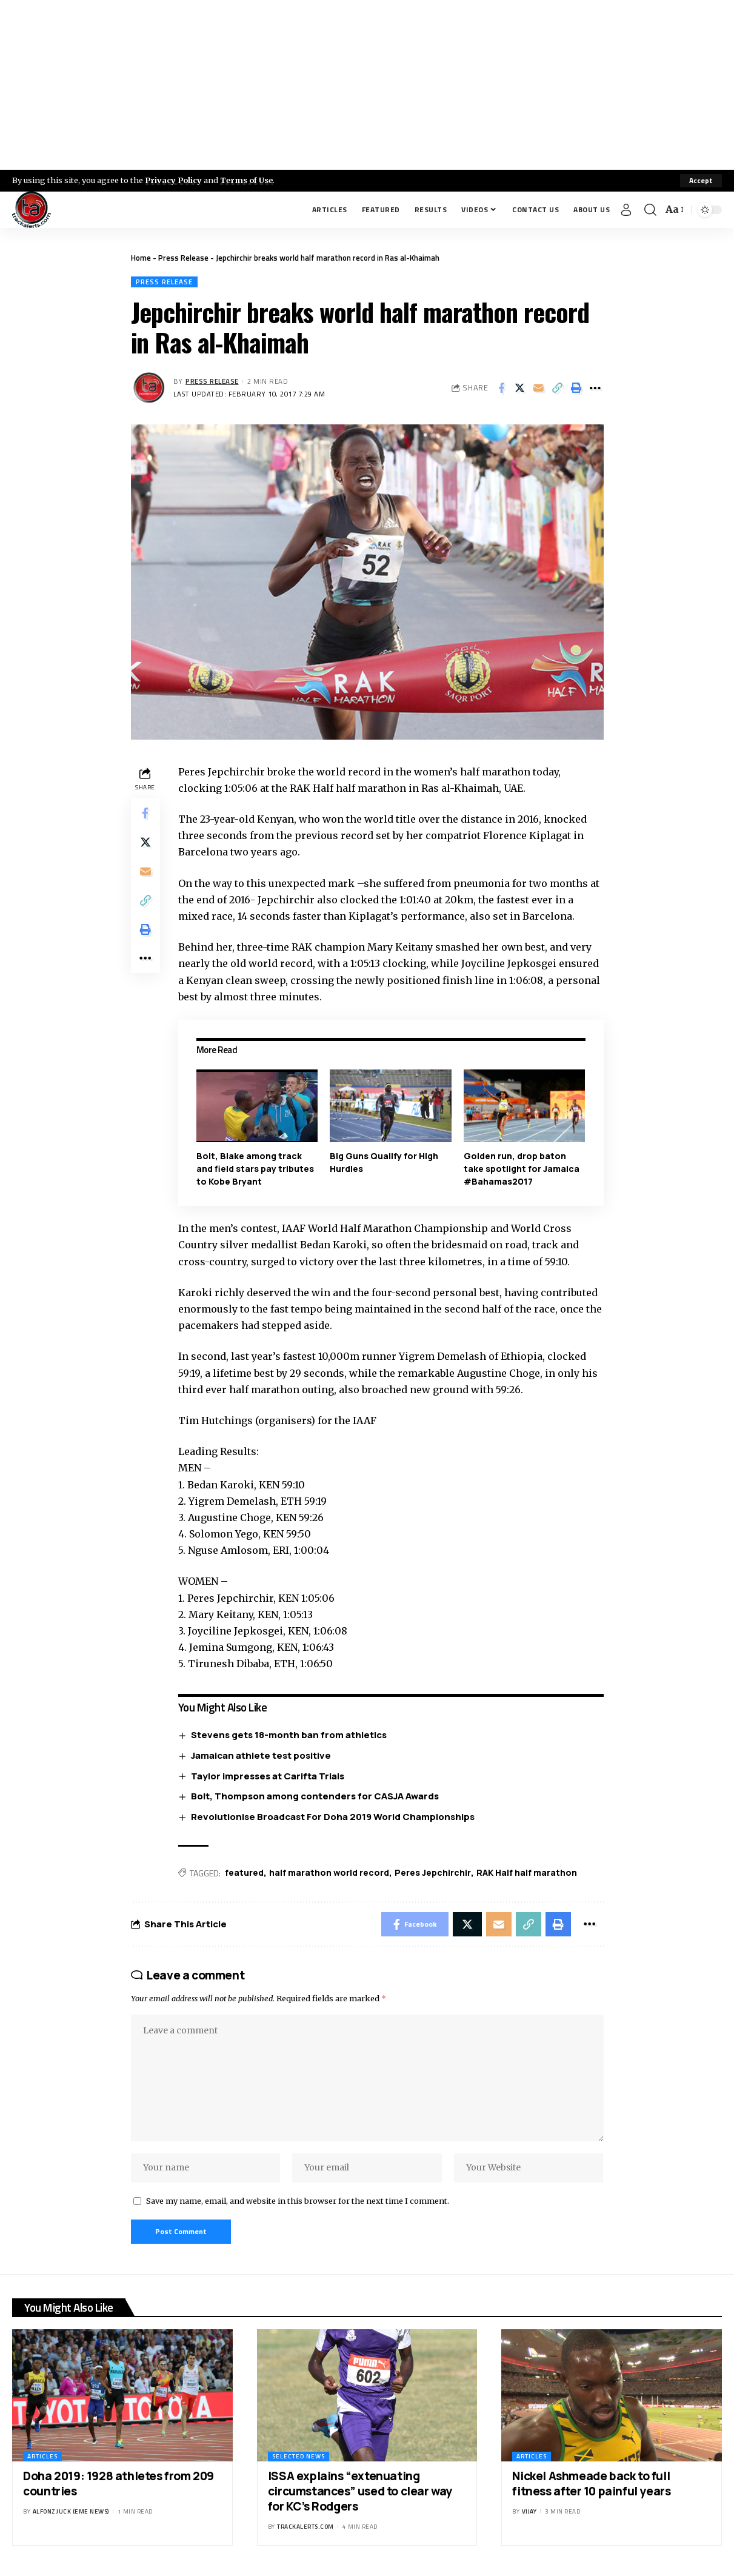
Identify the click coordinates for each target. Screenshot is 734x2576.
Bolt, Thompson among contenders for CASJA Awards (315, 1796)
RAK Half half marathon (526, 1872)
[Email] (538, 388)
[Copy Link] (557, 388)
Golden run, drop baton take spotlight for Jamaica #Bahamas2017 (521, 1168)
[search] (650, 209)
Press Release (183, 258)
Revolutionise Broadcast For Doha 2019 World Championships (333, 1816)
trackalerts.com (305, 2526)
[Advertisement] (367, 85)
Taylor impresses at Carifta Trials (267, 1776)
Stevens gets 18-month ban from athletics (289, 1734)
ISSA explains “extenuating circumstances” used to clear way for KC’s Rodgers (360, 2491)
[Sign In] (626, 210)
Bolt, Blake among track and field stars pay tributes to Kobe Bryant (255, 1168)
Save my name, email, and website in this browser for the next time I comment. (297, 2201)
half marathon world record (329, 1872)
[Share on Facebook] (501, 388)
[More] (595, 388)
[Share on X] (520, 388)
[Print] (576, 388)
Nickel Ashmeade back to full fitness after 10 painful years (591, 2483)
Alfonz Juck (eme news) (71, 2511)
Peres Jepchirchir (433, 1872)
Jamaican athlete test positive (261, 1755)
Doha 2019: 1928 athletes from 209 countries (118, 2483)
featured (244, 1872)
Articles (42, 2456)
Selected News (298, 2456)
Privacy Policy (173, 180)
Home (141, 258)
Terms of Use (246, 180)
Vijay (529, 2511)
